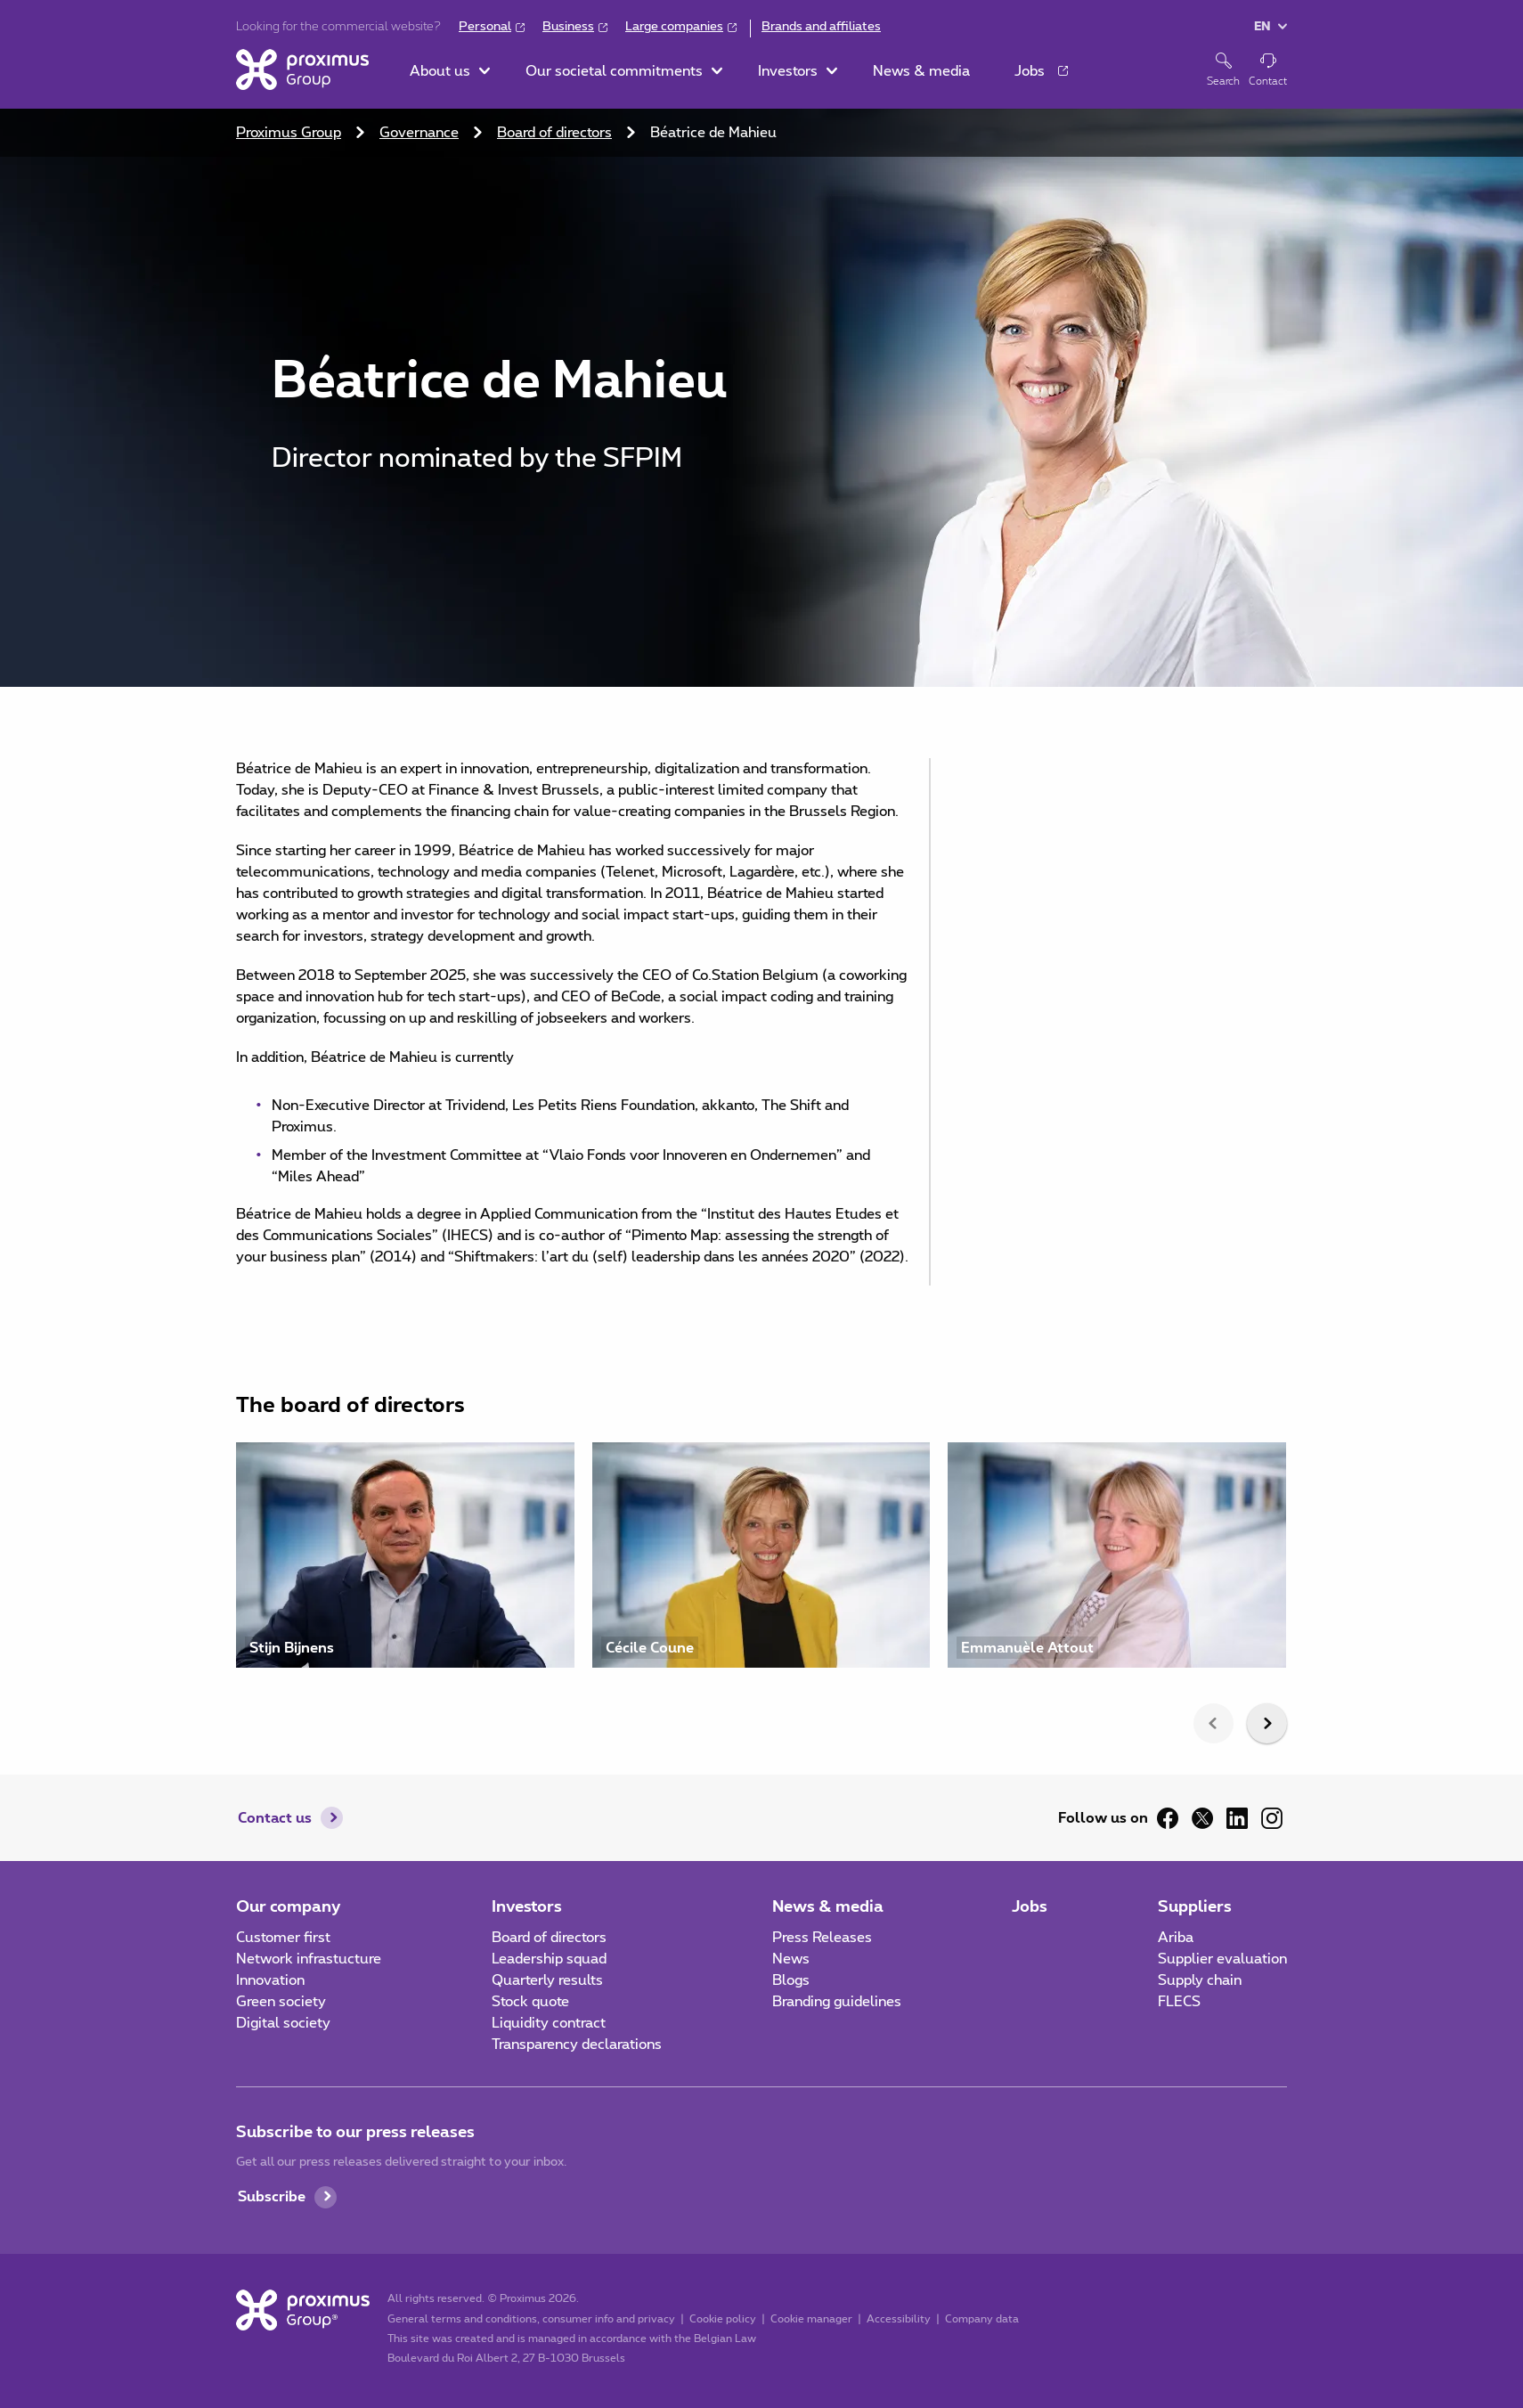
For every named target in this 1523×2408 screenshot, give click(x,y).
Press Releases (822, 1937)
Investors (527, 1907)
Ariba (1175, 1937)
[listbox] (761, 1564)
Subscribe (271, 2197)
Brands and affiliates (821, 26)
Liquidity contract (549, 2023)
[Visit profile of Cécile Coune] (761, 1555)
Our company (288, 1907)
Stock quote (530, 2002)
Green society (281, 2002)
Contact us (275, 1818)
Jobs (1029, 1907)
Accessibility (899, 2319)
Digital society (283, 2023)
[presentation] (1213, 1723)
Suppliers (1195, 1907)
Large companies (674, 26)
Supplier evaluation (1222, 1959)
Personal (485, 26)
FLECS (1179, 2002)
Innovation (270, 1980)
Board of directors (554, 133)
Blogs (791, 1980)
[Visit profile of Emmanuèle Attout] (1117, 1555)
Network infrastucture (308, 1959)
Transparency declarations (577, 2044)
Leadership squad (549, 1959)
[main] (761, 897)
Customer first (283, 1937)
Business (568, 26)
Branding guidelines (836, 2002)
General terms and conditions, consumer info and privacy (531, 2319)
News (791, 1959)
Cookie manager (811, 2319)
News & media (828, 1907)
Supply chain (1200, 1980)
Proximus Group (288, 133)
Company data (982, 2319)
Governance (419, 133)
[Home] (302, 69)
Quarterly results (547, 1980)
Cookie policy (722, 2319)
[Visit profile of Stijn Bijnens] (405, 1555)
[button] (450, 71)
